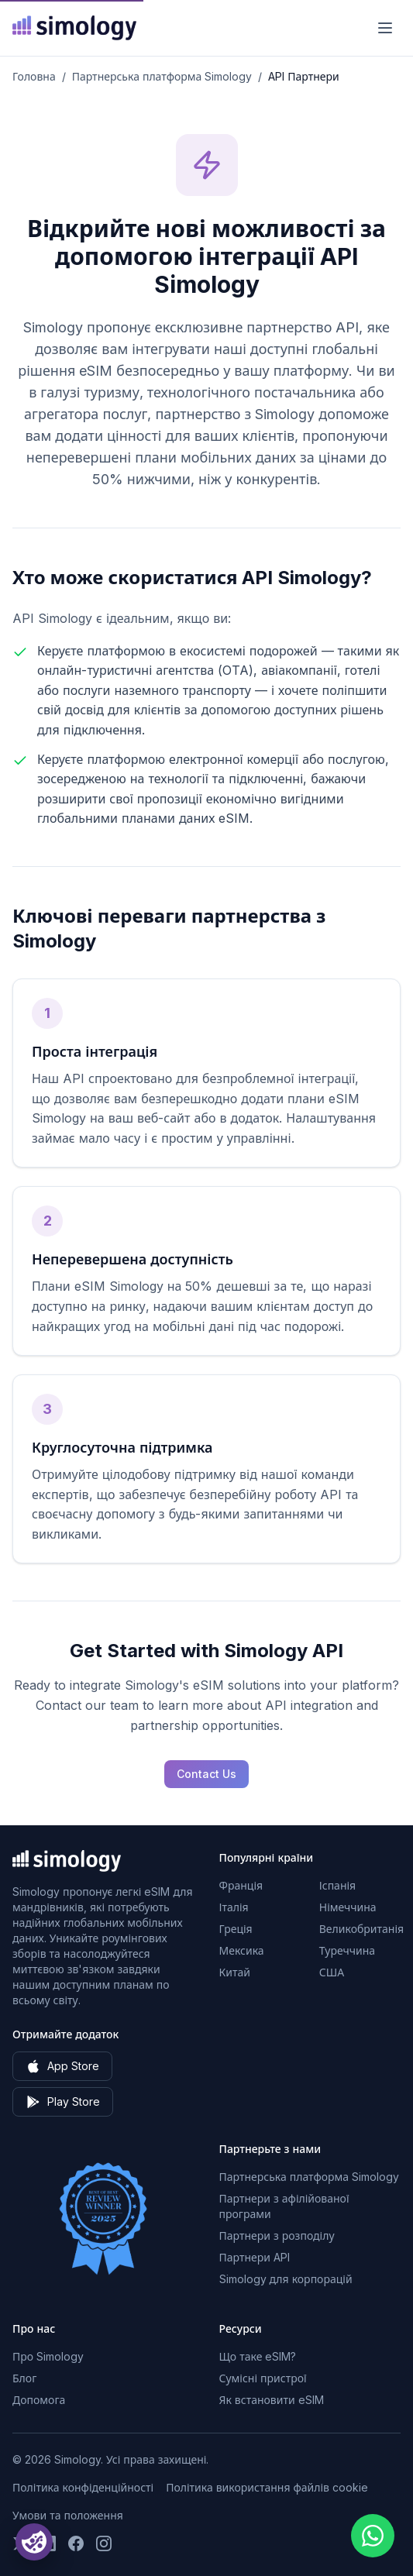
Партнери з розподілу (277, 2235)
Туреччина (347, 1950)
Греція (236, 1928)
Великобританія (361, 1928)
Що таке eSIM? (258, 2356)
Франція (241, 1885)
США (331, 1972)
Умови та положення (67, 2515)
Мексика (241, 1950)
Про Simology (48, 2356)
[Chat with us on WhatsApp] (372, 2535)
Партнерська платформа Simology (162, 76)
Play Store (63, 2102)
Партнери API (254, 2257)
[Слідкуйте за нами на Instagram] (104, 2543)
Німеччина (348, 1907)
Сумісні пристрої (263, 2378)
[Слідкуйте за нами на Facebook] (76, 2543)
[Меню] (385, 27)
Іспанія (337, 1885)
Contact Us (206, 1773)
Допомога (38, 2399)
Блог (24, 2378)
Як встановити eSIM (271, 2399)
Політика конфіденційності (82, 2487)
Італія (234, 1907)
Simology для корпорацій (286, 2278)
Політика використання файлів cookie (267, 2487)
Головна (34, 76)
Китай (234, 1972)
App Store (62, 2066)
